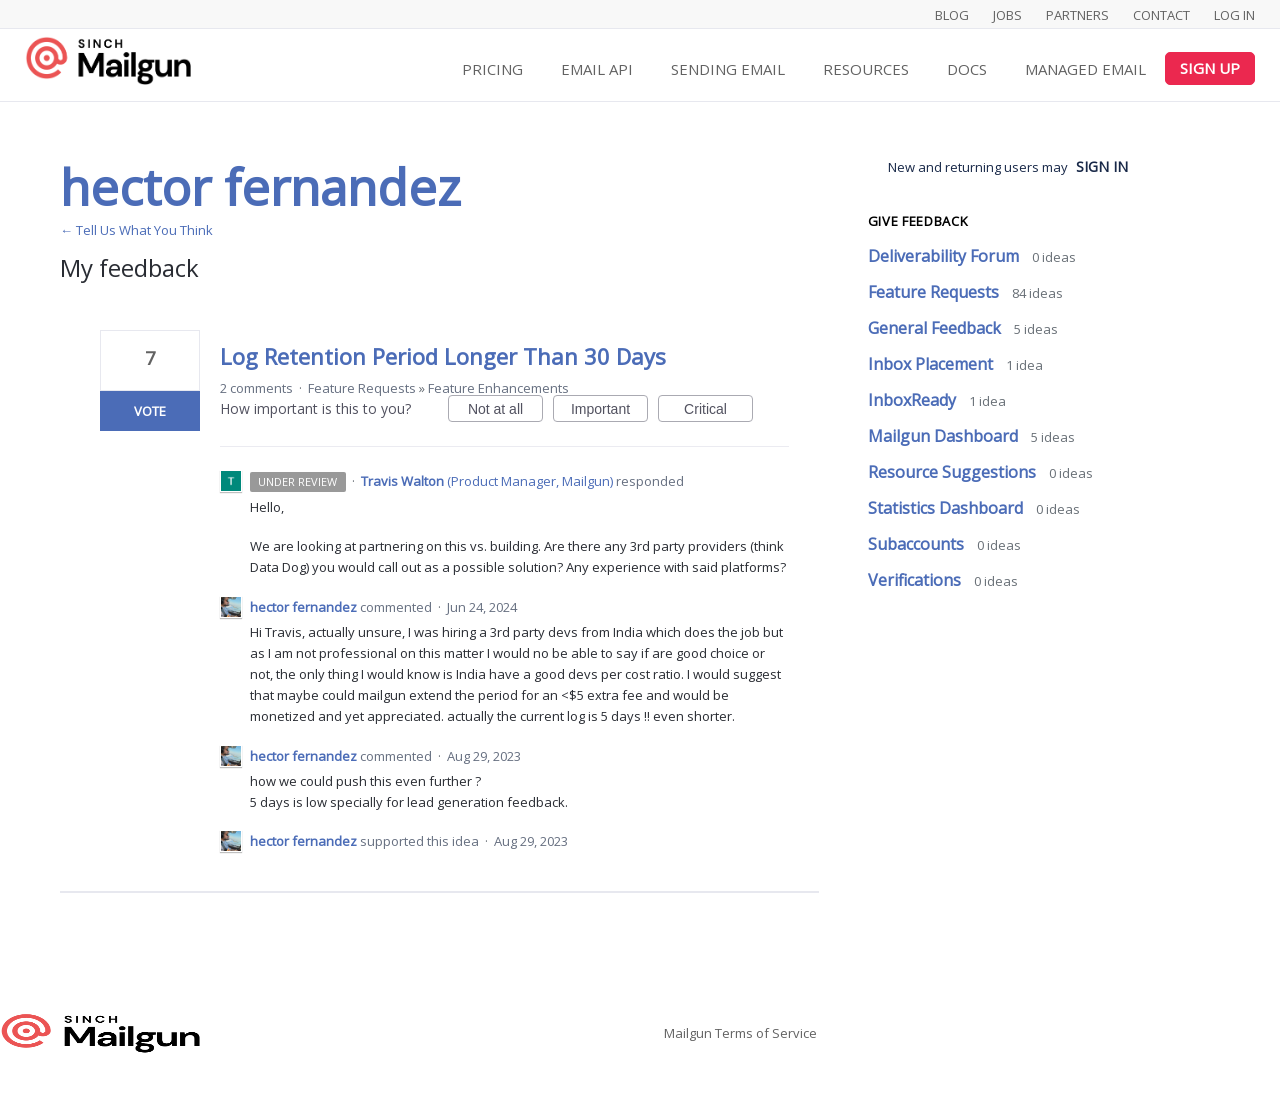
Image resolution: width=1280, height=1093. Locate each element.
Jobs (1007, 15)
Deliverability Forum (945, 256)
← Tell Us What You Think (136, 230)
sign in (1102, 166)
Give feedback (918, 221)
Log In (1234, 15)
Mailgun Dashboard (945, 436)
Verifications (916, 580)
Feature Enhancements (498, 388)
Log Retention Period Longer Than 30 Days (443, 356)
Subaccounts (918, 544)
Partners (1077, 15)
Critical (718, 412)
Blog (952, 15)
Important (609, 412)
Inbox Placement (932, 364)
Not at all (505, 412)
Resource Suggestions (954, 472)
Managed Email (1085, 69)
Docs (967, 69)
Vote (150, 411)
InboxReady (914, 400)
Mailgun (688, 1033)
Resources (866, 69)
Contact (1161, 15)
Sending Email (728, 69)
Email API (597, 69)
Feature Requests (362, 388)
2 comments (256, 388)
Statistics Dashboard (947, 508)
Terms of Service (766, 1033)
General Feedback (936, 328)
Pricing (492, 69)
